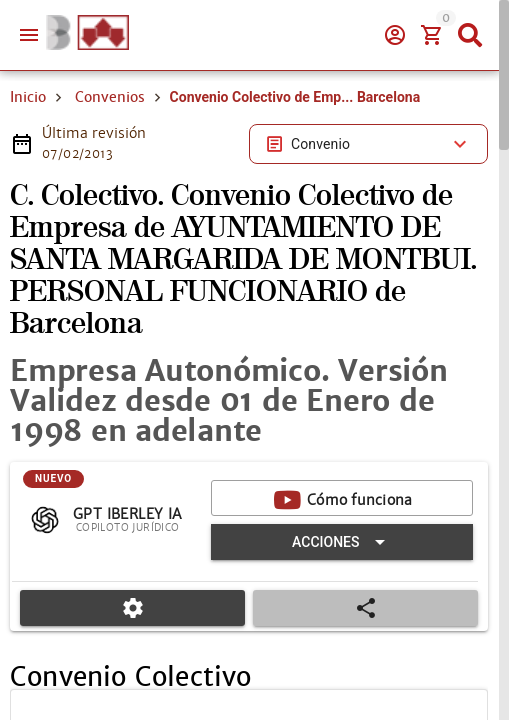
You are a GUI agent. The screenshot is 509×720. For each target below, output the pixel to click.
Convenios (110, 97)
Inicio (28, 97)
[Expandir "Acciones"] (342, 542)
